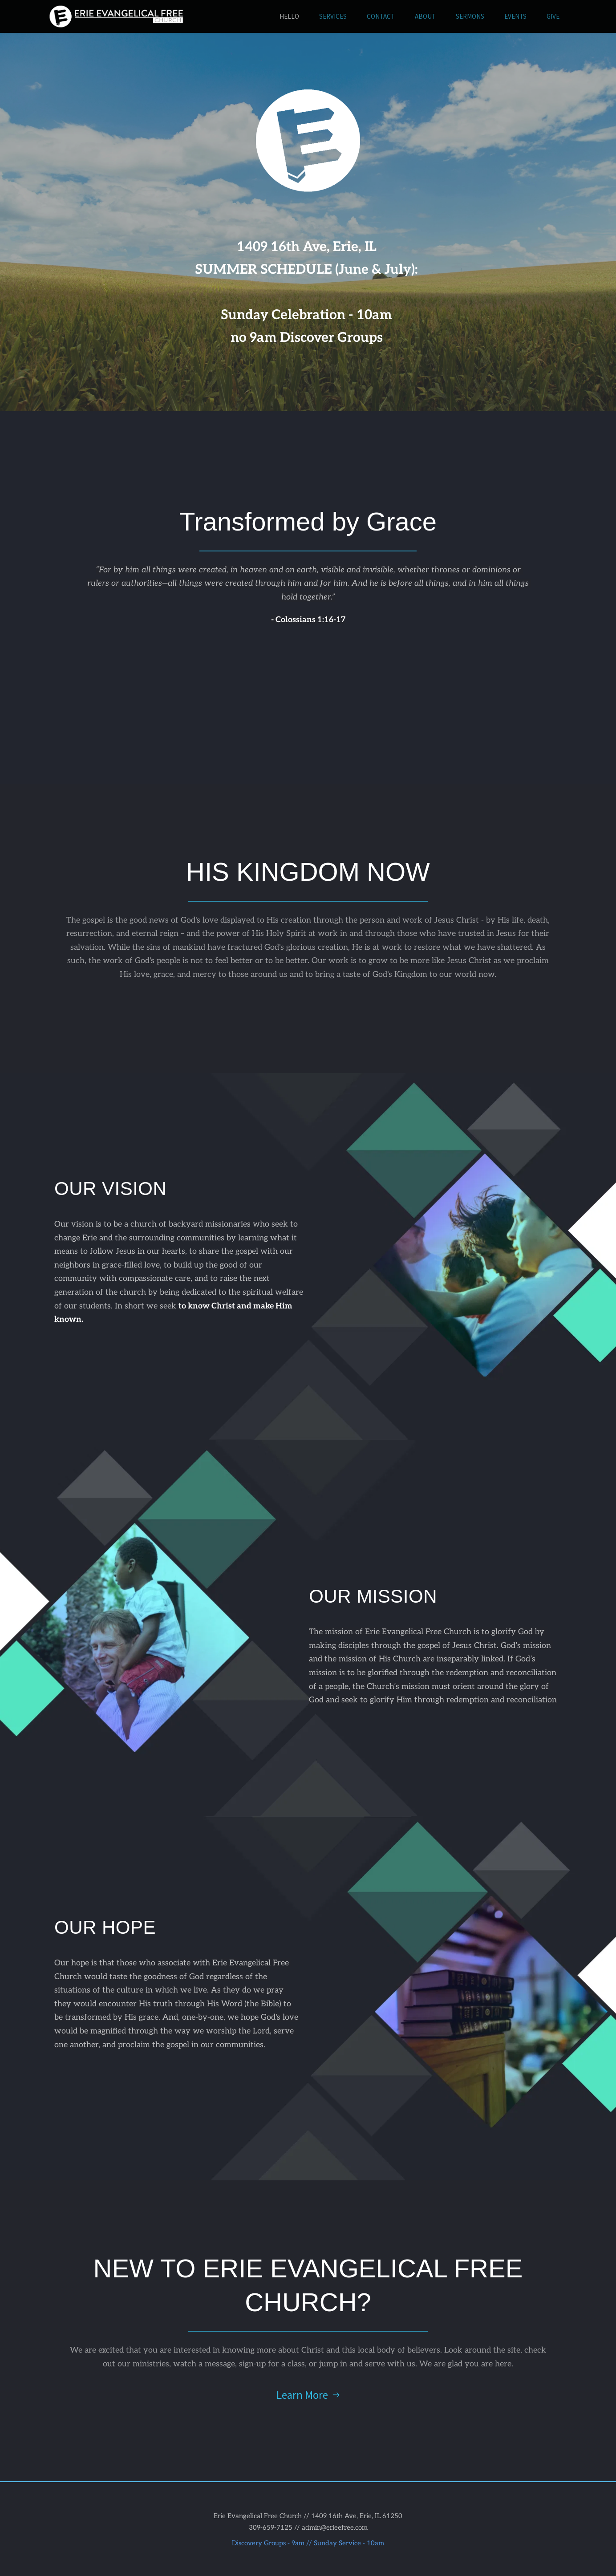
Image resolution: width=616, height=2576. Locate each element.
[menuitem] (289, 17)
